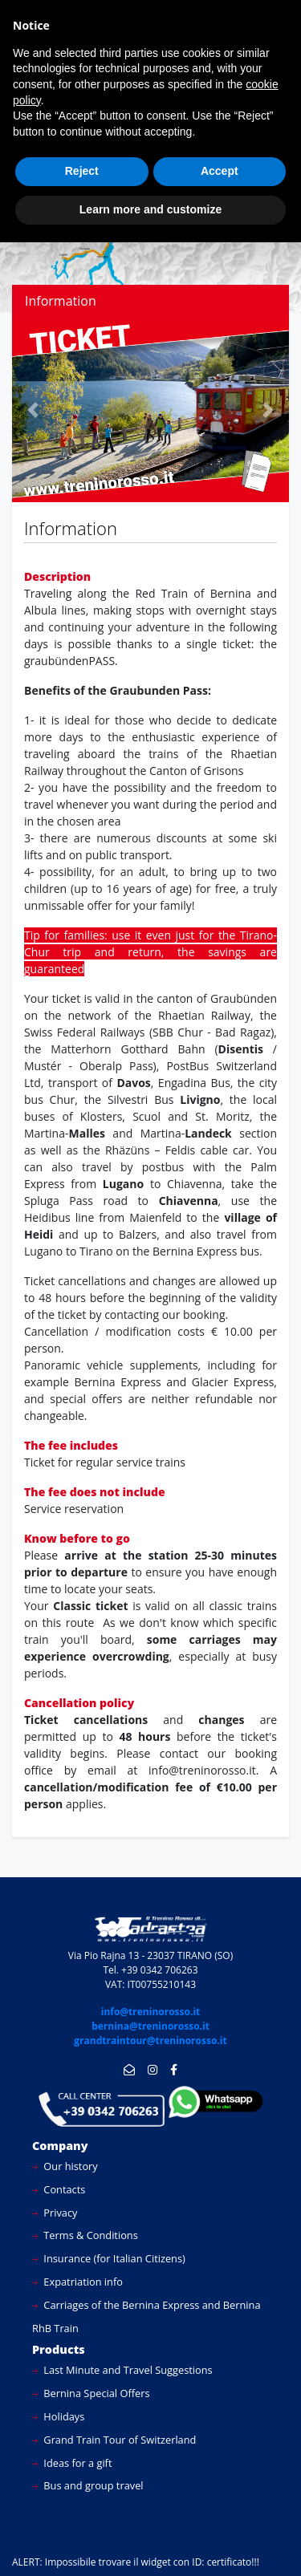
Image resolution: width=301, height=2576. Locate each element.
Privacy (55, 2212)
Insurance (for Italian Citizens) (108, 2258)
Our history (65, 2166)
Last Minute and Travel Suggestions (122, 2370)
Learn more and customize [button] (150, 209)
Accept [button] (219, 170)
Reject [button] (82, 170)
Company (60, 2145)
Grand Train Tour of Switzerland (114, 2439)
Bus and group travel (88, 2485)
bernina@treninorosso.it (150, 2026)
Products (58, 2349)
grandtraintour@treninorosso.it (150, 2040)
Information (60, 301)
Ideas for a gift (72, 2463)
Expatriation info (77, 2281)
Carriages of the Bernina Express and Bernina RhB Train (146, 2316)
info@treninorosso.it (151, 2011)
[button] (33, 409)
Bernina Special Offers (91, 2393)
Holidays (58, 2416)
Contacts (58, 2189)
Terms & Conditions (85, 2235)
